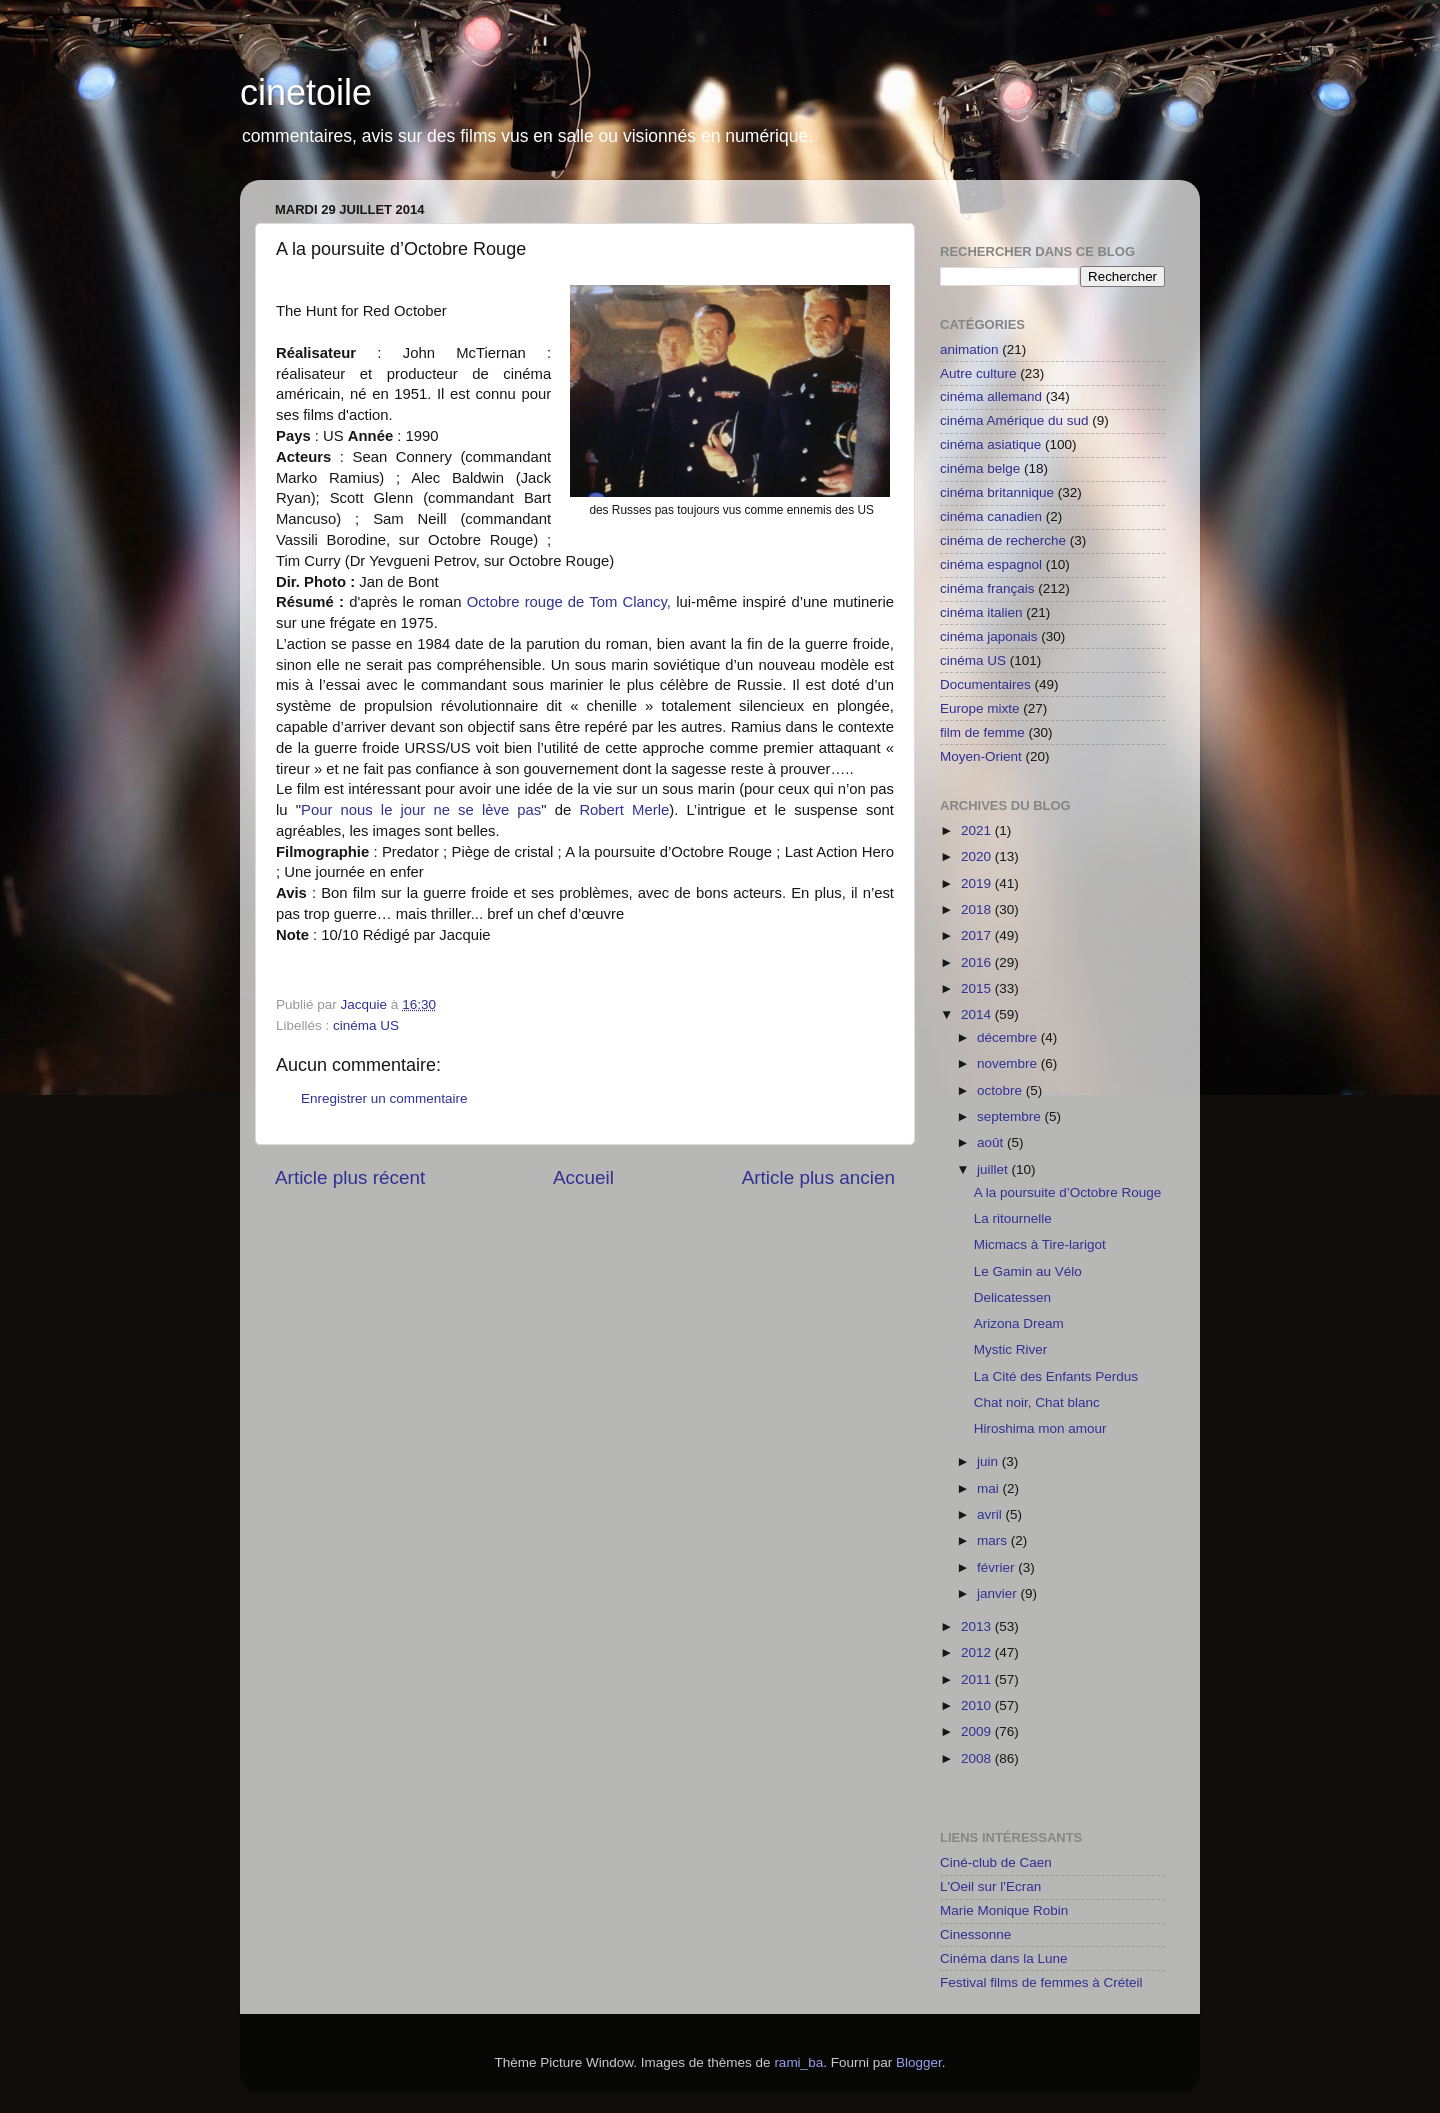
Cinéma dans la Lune (1004, 1958)
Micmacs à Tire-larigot (1040, 1244)
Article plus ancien (818, 1177)
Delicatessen (1012, 1297)
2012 (978, 1652)
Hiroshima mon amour (1040, 1428)
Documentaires (985, 684)
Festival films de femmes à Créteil (1041, 1982)
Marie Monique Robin (1004, 1910)
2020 (978, 856)
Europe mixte (980, 708)
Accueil (583, 1177)
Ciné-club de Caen (996, 1862)
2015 (978, 988)
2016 (978, 962)
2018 (978, 909)
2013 (978, 1626)
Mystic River (1011, 1349)
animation (969, 349)
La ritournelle (1013, 1218)
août (992, 1142)
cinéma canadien (991, 516)
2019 (978, 883)
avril (991, 1514)
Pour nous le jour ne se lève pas (421, 810)
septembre (1011, 1116)
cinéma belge (980, 468)
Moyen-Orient (981, 756)
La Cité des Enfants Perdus (1056, 1376)
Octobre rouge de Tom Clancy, (569, 602)
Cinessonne (975, 1934)
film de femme (982, 732)
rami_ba (798, 2062)
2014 (978, 1014)
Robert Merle (624, 810)
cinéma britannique (997, 492)
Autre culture (978, 373)
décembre (1009, 1037)
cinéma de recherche (1003, 540)
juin (989, 1461)
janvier (999, 1593)
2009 (978, 1731)
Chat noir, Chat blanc (1037, 1402)
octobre (1001, 1090)
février (997, 1567)
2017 (978, 935)
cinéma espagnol (991, 564)
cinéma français (987, 588)
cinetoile (306, 92)
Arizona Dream (1019, 1323)
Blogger (919, 2062)
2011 (978, 1679)
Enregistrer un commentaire (384, 1098)
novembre (1009, 1063)
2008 (978, 1758)
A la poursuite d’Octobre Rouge (1068, 1192)
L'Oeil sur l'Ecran (990, 1886)
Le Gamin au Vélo (1028, 1271)
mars (994, 1540)
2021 (978, 830)
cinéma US (366, 1025)
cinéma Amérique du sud (1014, 420)
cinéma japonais (989, 636)
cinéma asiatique (990, 444)
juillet (994, 1169)
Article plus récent (350, 1177)
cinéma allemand (991, 396)
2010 (978, 1705)
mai (990, 1488)
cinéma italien (981, 612)
